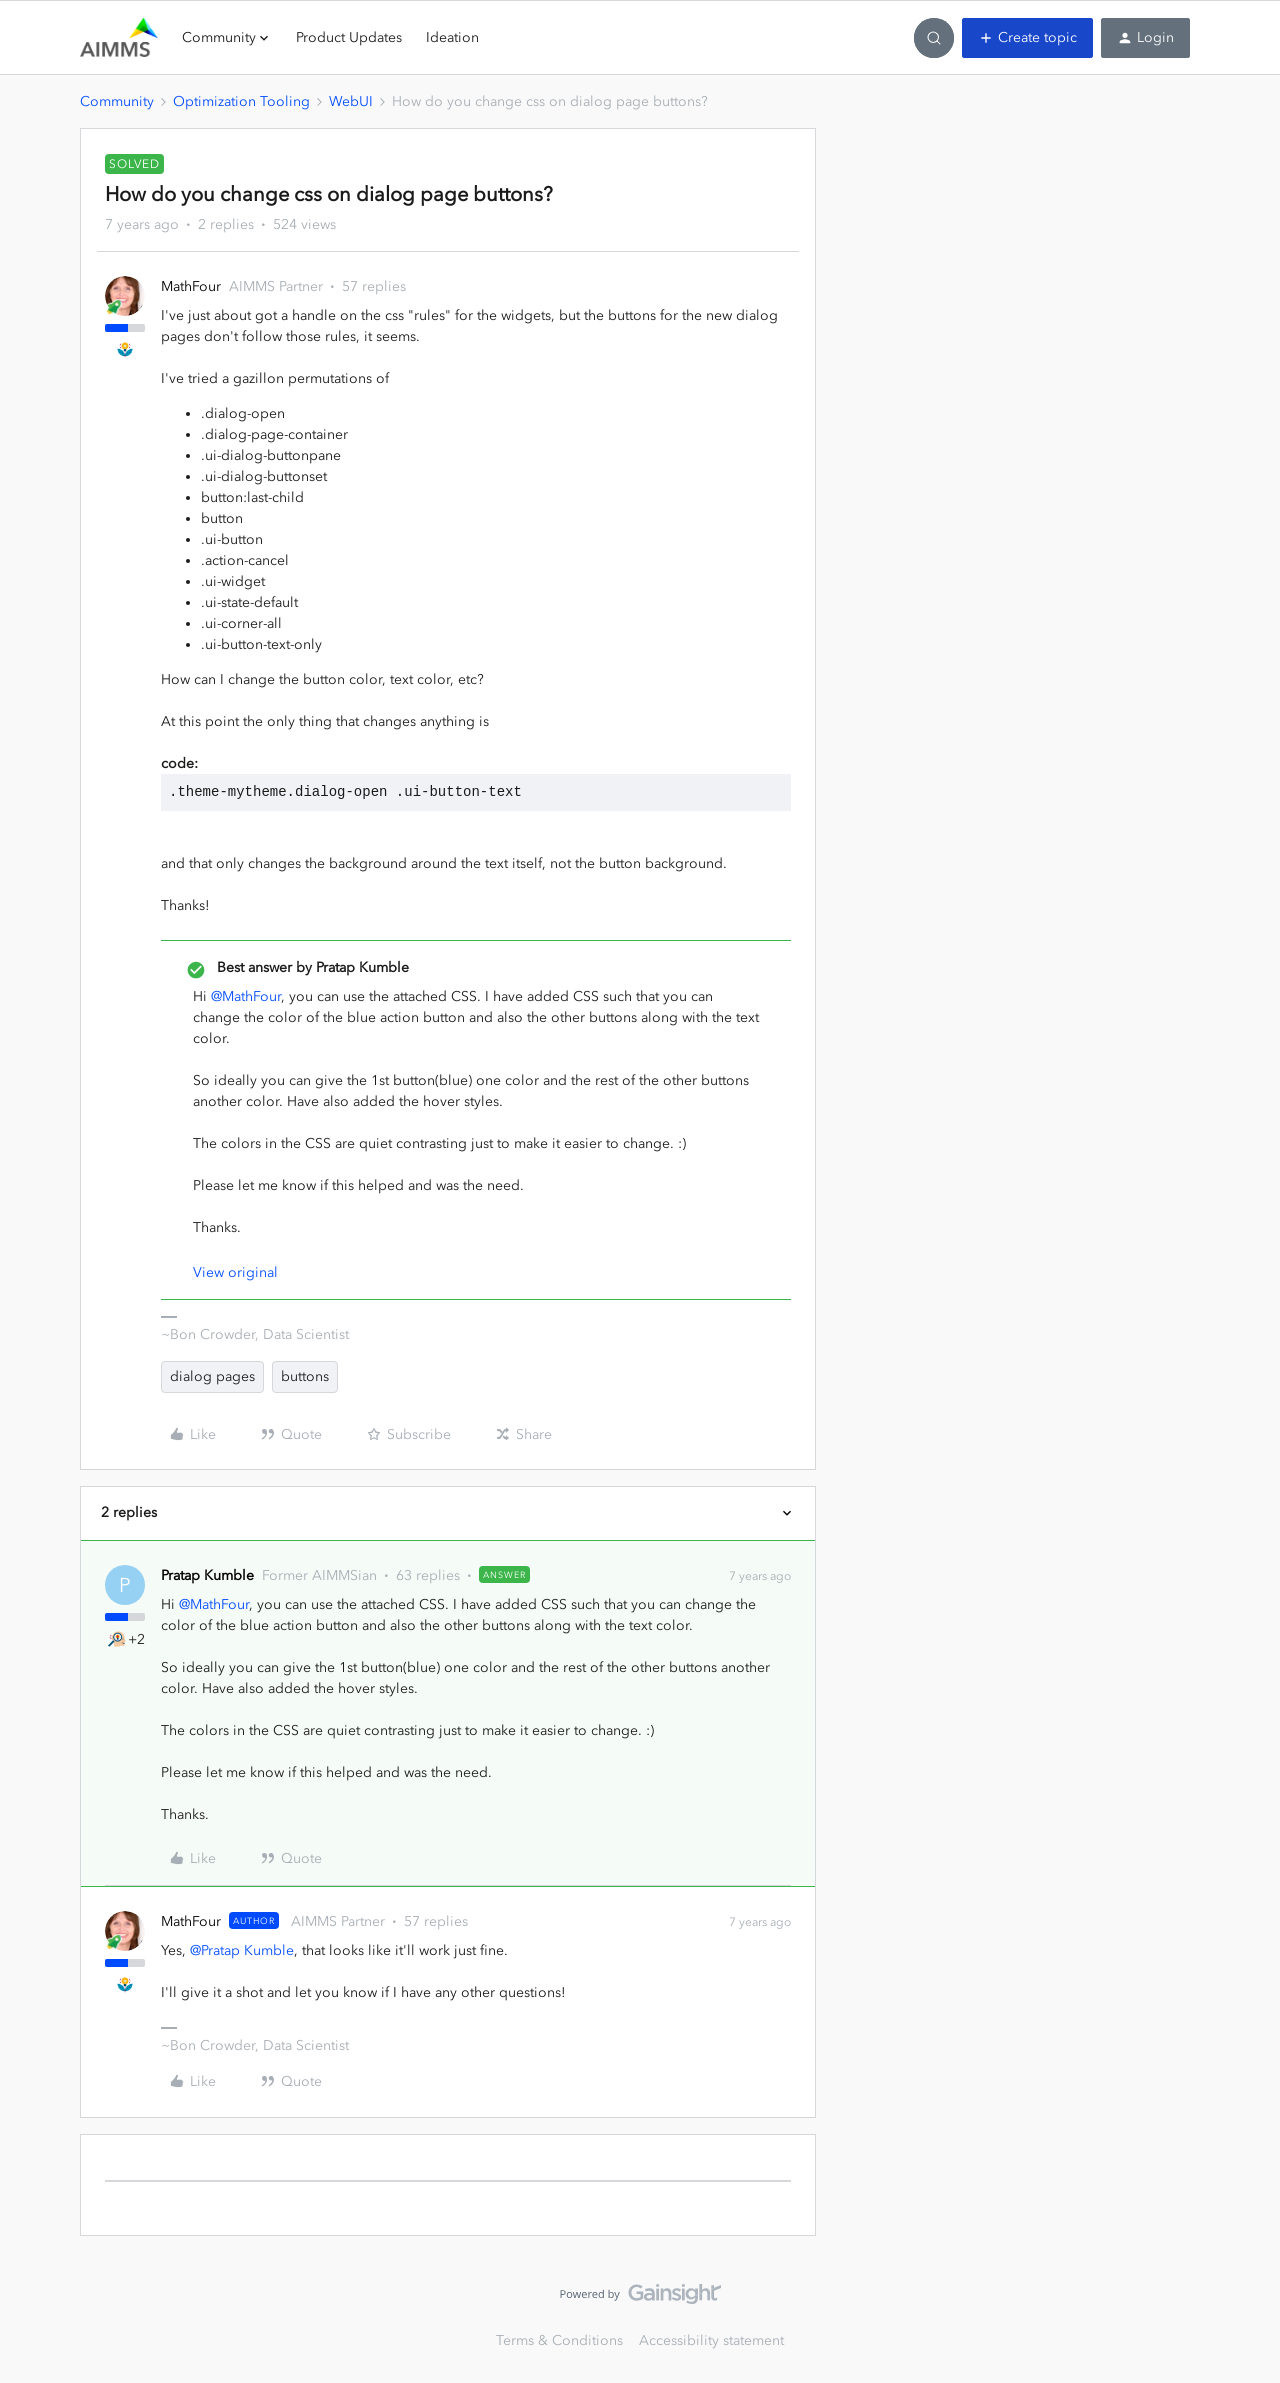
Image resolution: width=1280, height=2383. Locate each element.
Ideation (452, 37)
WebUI (351, 101)
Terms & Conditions (559, 2340)
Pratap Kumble (207, 1575)
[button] (1027, 38)
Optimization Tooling (241, 101)
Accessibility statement (711, 2340)
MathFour (191, 286)
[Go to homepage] (119, 38)
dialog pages (212, 1376)
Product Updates (349, 37)
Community (117, 101)
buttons (305, 1376)
